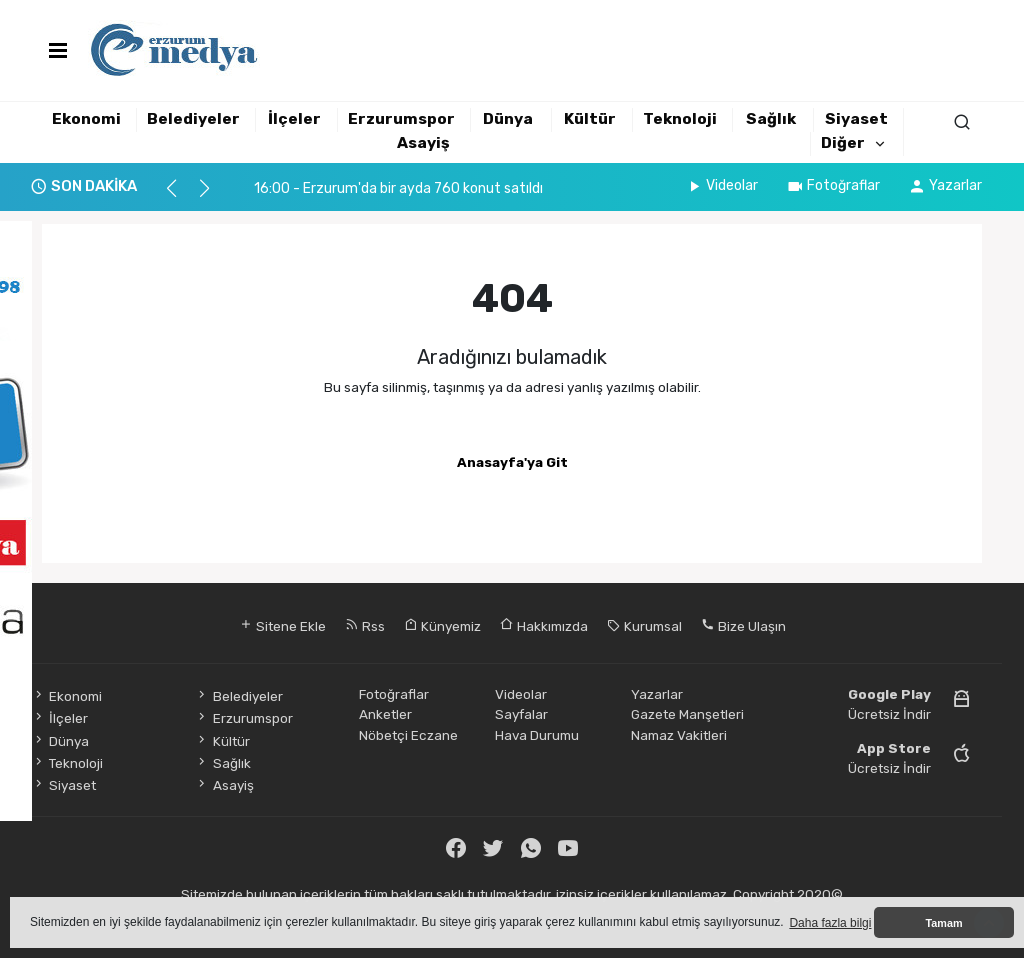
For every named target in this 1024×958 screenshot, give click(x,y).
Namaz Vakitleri (679, 735)
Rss (365, 626)
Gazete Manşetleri (687, 714)
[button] (180, 197)
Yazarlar (945, 185)
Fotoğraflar (833, 185)
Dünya (508, 119)
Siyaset (856, 119)
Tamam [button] (943, 923)
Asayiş (423, 143)
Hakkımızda (544, 626)
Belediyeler (193, 119)
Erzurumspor (401, 119)
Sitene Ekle (282, 626)
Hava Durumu (537, 735)
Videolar (721, 185)
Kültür (590, 119)
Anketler (385, 714)
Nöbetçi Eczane (408, 735)
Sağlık (771, 119)
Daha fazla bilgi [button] (830, 923)
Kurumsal (644, 626)
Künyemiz (442, 626)
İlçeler (294, 119)
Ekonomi (86, 119)
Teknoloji (680, 119)
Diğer (843, 143)
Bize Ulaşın (743, 626)
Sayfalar (521, 714)
